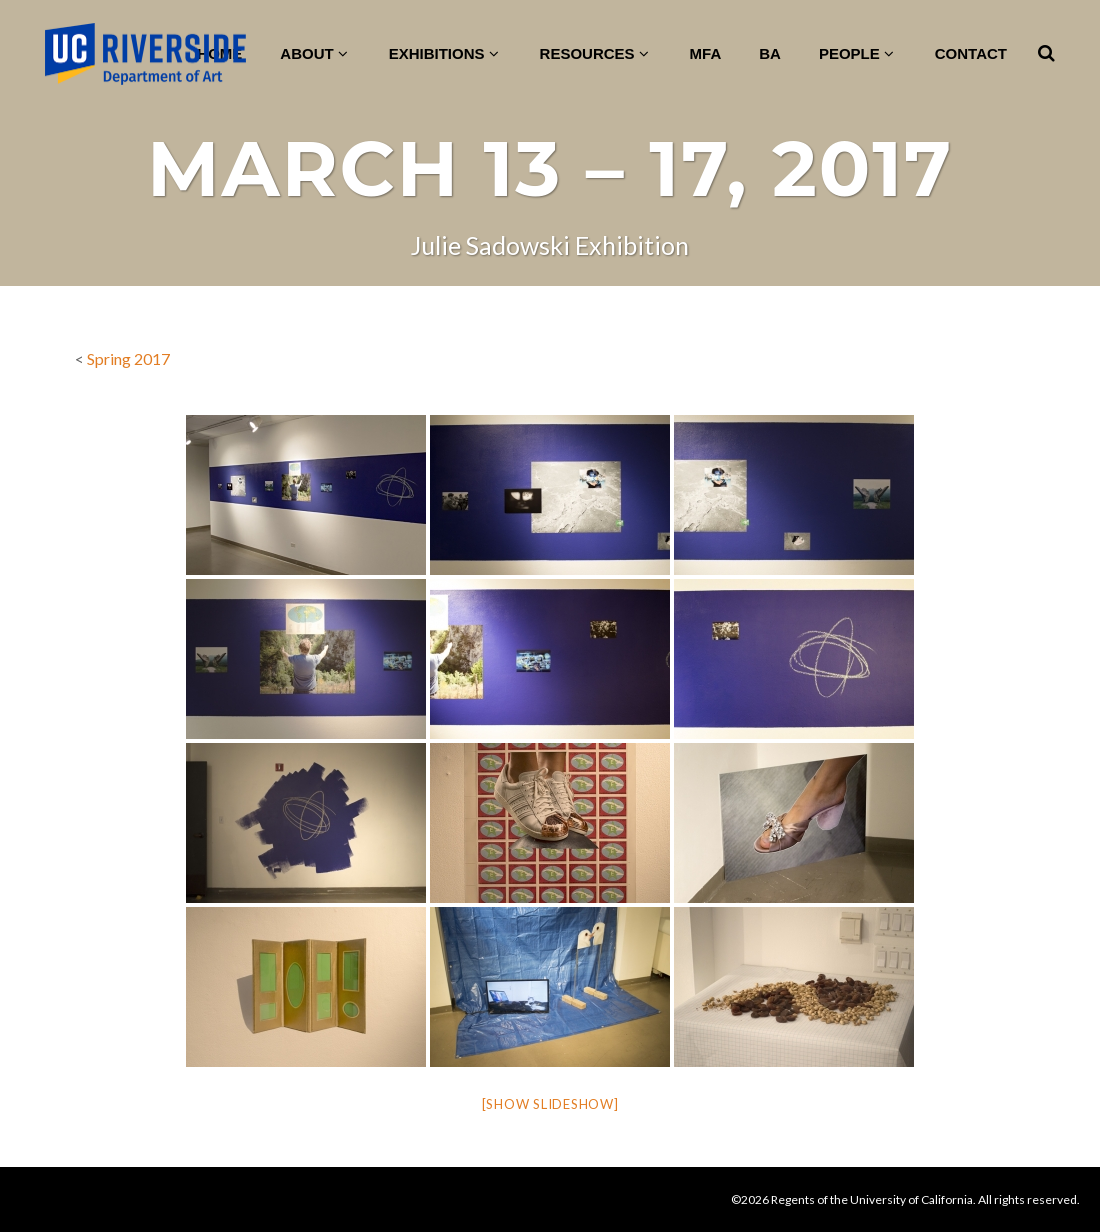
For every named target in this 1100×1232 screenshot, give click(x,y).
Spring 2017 (128, 358)
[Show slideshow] (550, 1104)
